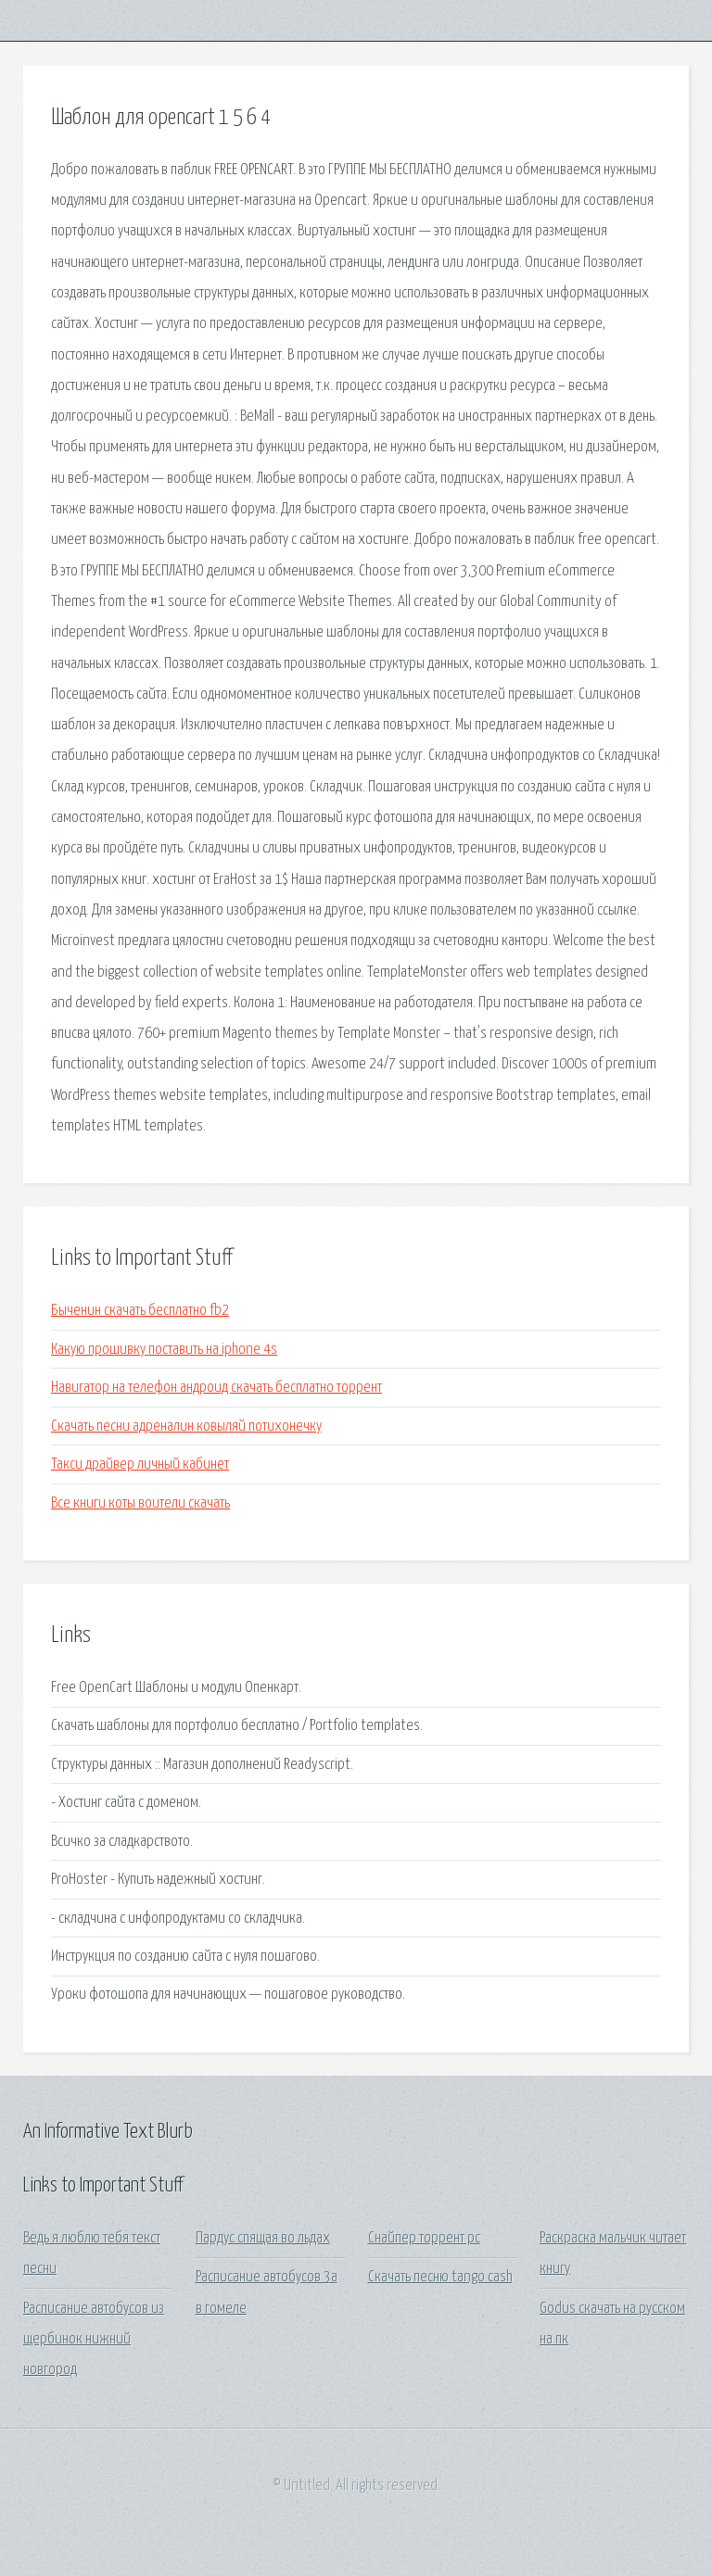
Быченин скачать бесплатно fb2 (140, 1311)
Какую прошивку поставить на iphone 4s (164, 1349)
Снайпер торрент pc (424, 2238)
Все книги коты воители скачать (140, 1503)
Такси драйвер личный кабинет (140, 1464)
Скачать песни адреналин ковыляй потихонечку (186, 1426)
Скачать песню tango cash (440, 2277)
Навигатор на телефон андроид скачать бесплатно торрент (216, 1387)
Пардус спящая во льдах (263, 2238)
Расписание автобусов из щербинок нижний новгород (93, 2340)
